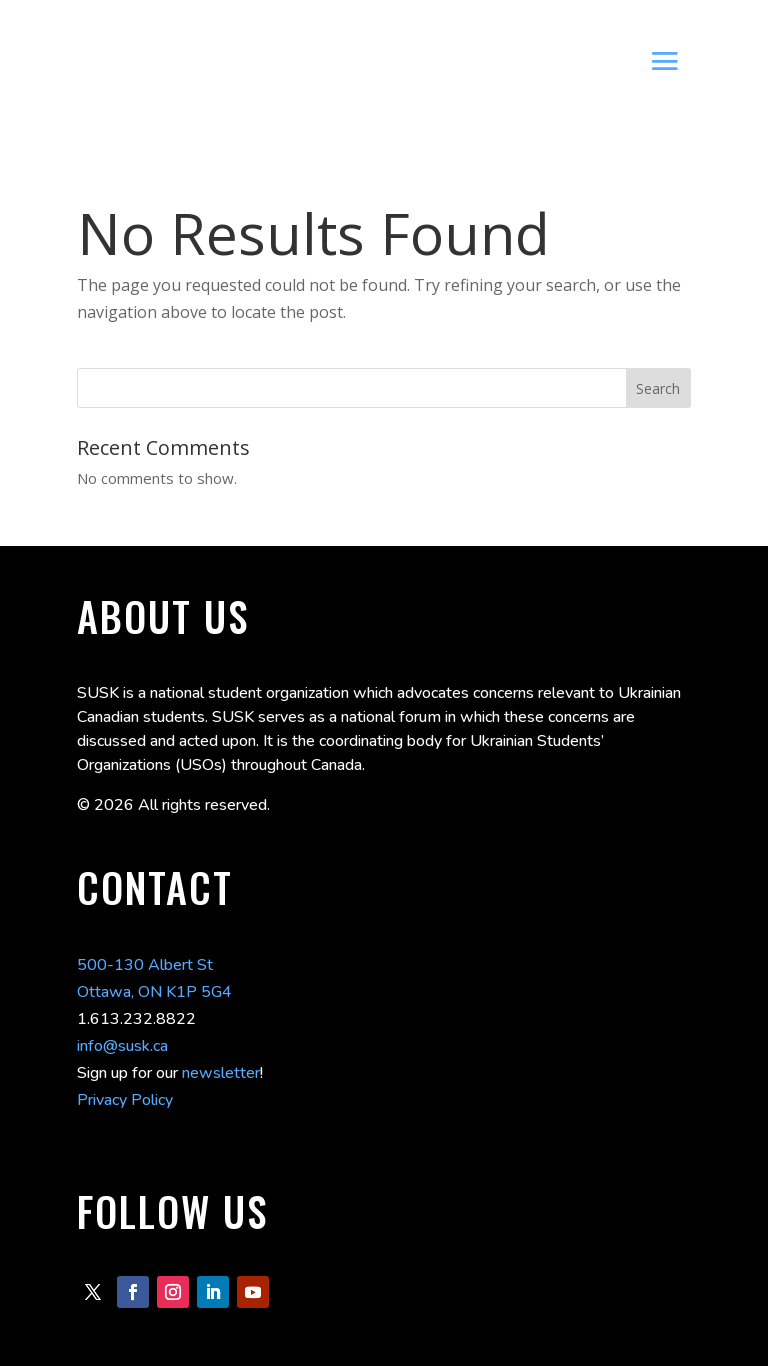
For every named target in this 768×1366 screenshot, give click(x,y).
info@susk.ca (122, 1046)
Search (658, 388)
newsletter (221, 1073)
